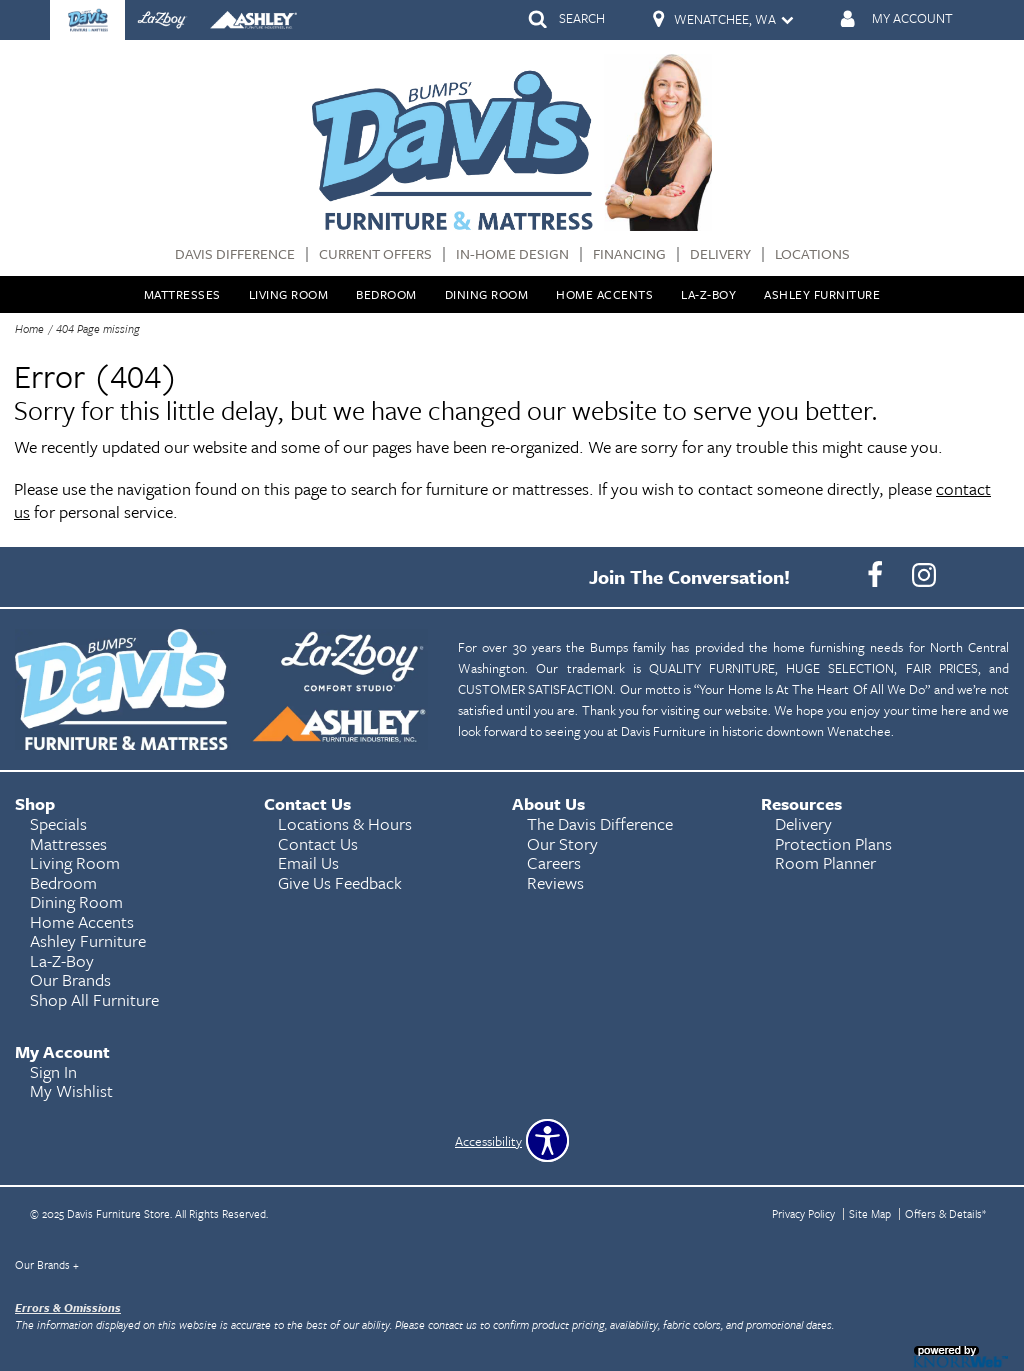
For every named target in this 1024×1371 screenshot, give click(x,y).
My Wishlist (71, 1090)
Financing (629, 254)
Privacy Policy (803, 1213)
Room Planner (825, 862)
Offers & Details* (945, 1213)
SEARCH (582, 18)
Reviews (555, 882)
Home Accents (604, 294)
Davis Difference (235, 254)
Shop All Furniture (94, 999)
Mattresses (182, 294)
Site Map (870, 1213)
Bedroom (386, 294)
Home (29, 328)
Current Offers (375, 254)
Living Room (289, 294)
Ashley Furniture (822, 294)
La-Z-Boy (708, 294)
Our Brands (47, 1264)
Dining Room (487, 294)
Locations (812, 254)
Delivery (720, 254)
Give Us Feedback (340, 882)
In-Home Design (512, 254)
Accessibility (488, 1141)
